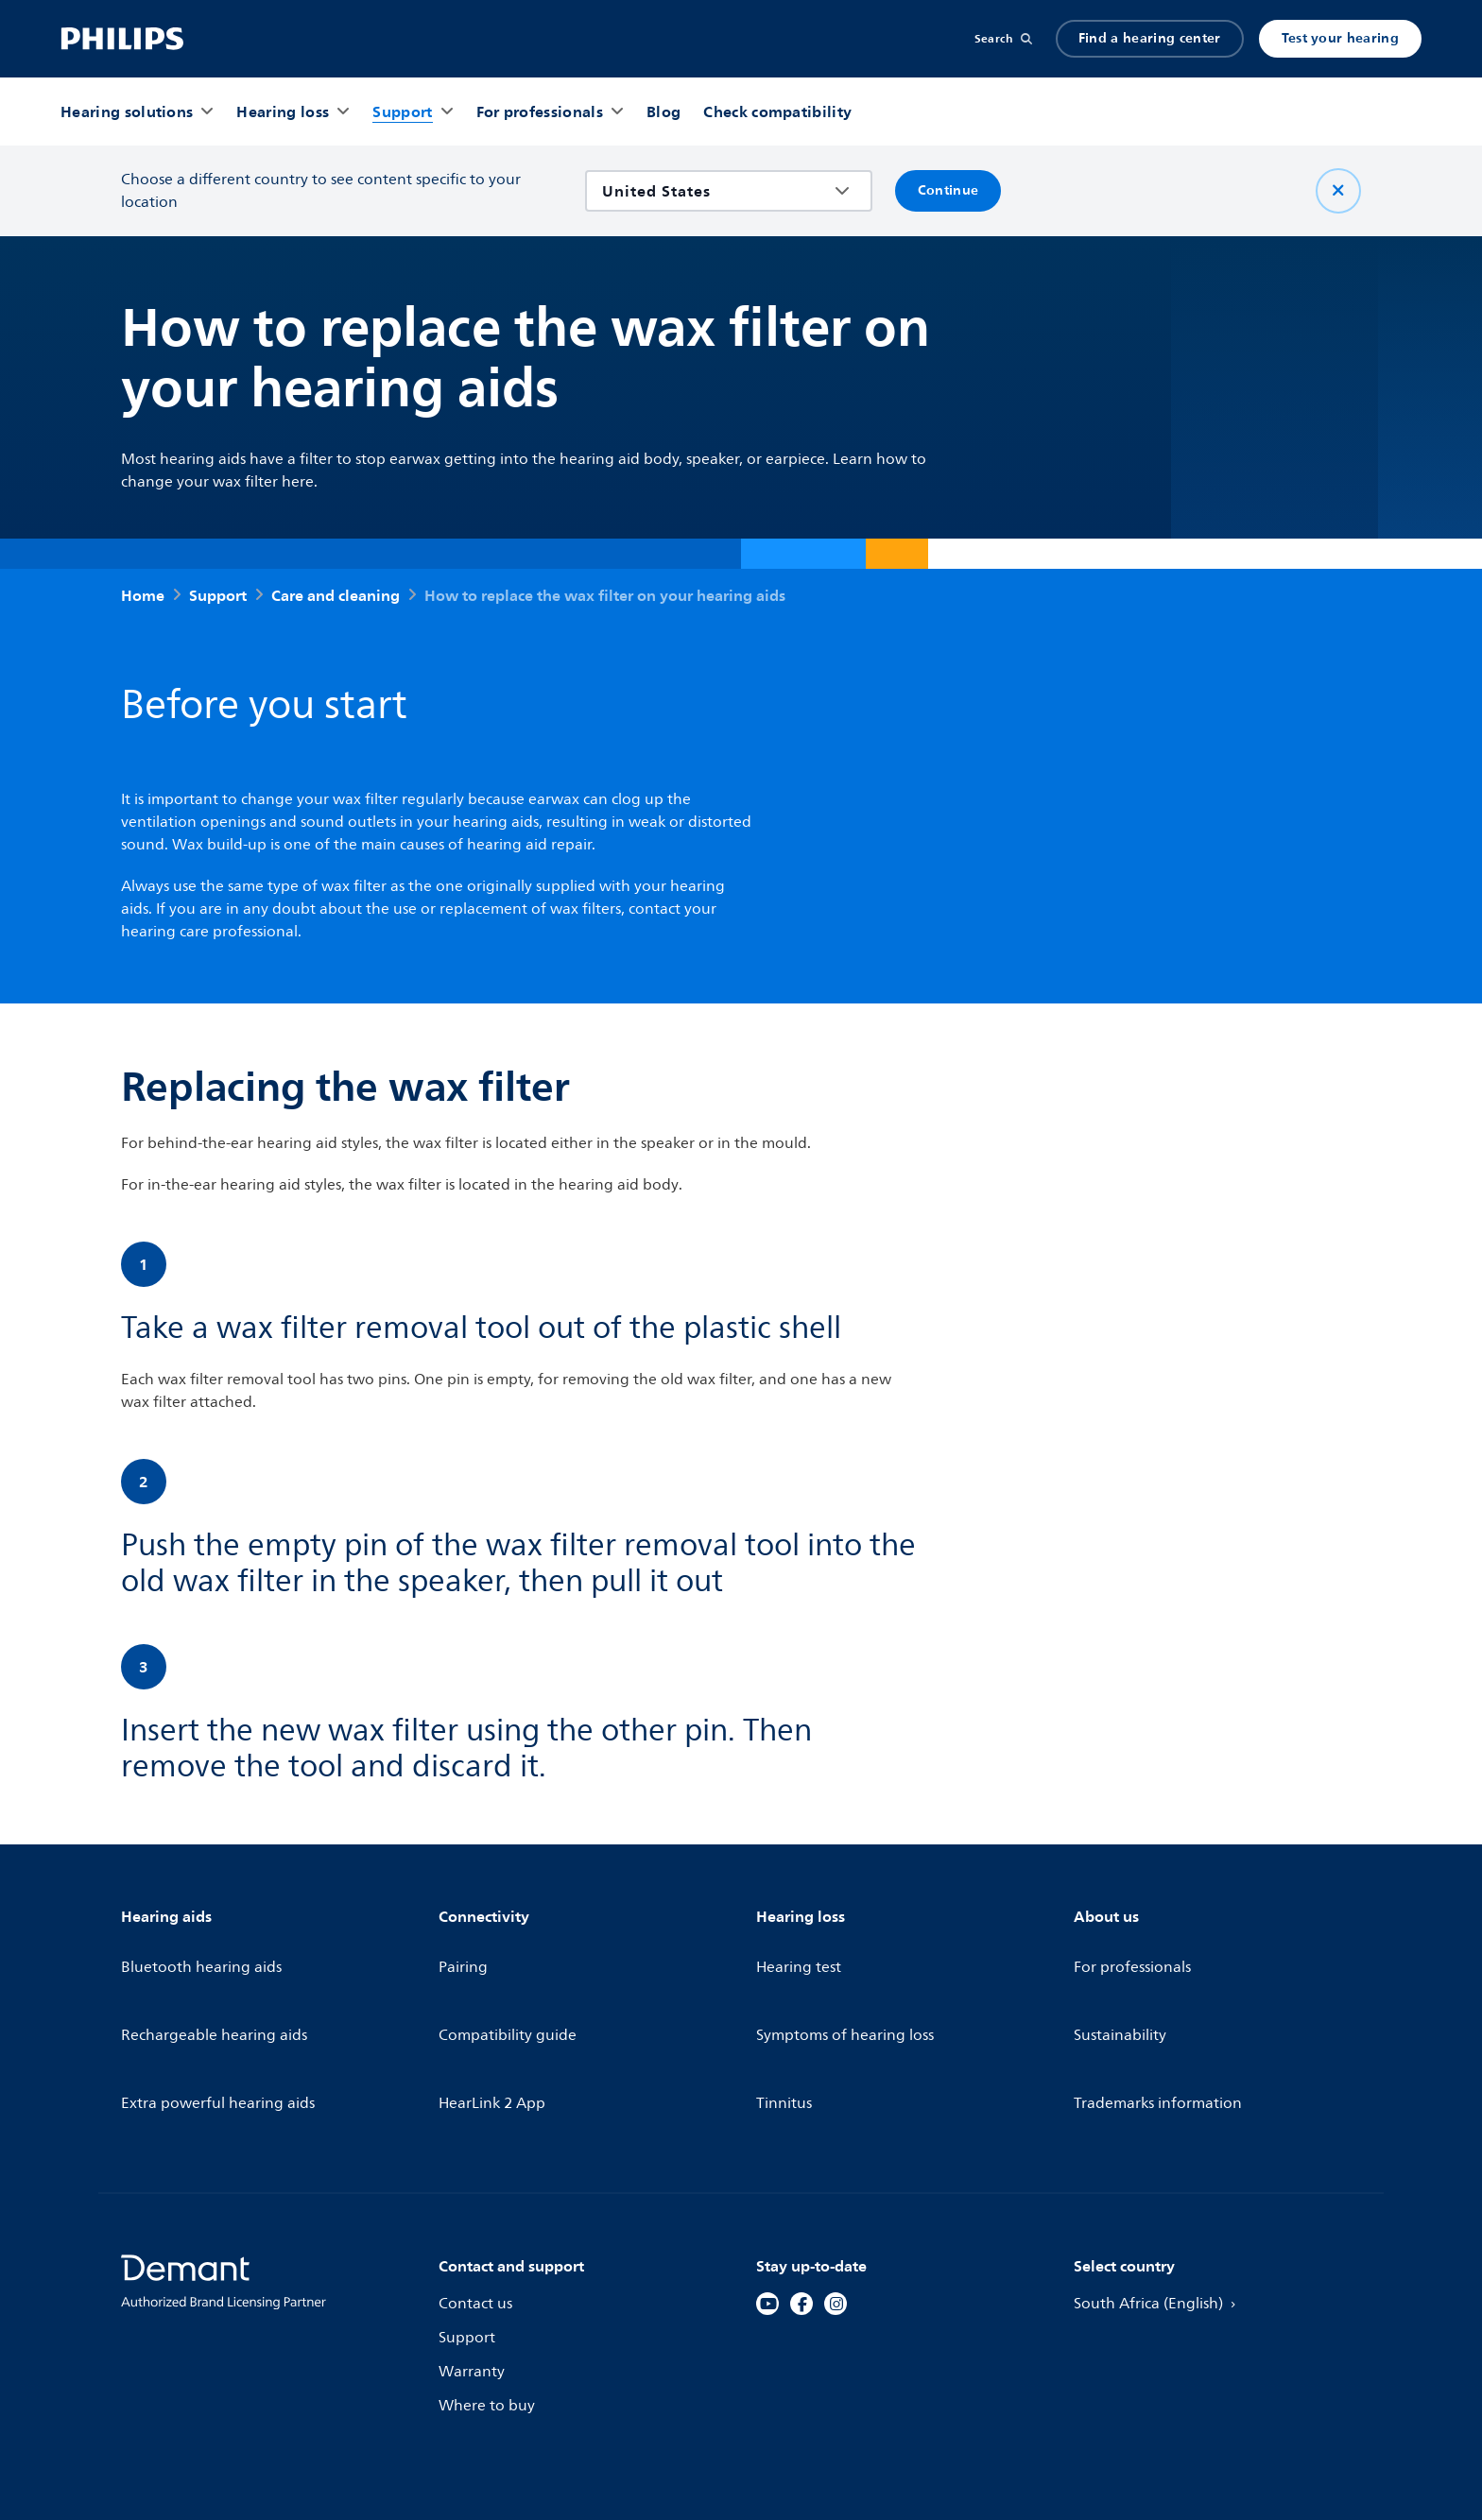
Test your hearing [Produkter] (1340, 38)
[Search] (1003, 38)
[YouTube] (767, 2201)
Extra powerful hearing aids (222, 2018)
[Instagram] (835, 2201)
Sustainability (1122, 1984)
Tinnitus (785, 2018)
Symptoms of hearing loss (848, 1984)
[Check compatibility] (777, 111)
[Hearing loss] (282, 111)
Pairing (464, 1950)
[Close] (1338, 191)
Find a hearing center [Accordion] (1149, 38)
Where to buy (489, 2303)
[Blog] (663, 111)
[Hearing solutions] (126, 111)
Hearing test (800, 1950)
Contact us (477, 2201)
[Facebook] (801, 2201)
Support (468, 2235)
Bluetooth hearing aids (204, 1950)
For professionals (1135, 1950)
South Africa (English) (1161, 2201)
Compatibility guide (510, 1984)
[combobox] (715, 191)
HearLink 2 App (494, 2018)
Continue (948, 190)
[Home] (122, 38)
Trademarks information (1161, 2018)
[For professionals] (539, 111)
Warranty (473, 2269)
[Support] (402, 111)
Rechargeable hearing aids (218, 1984)
